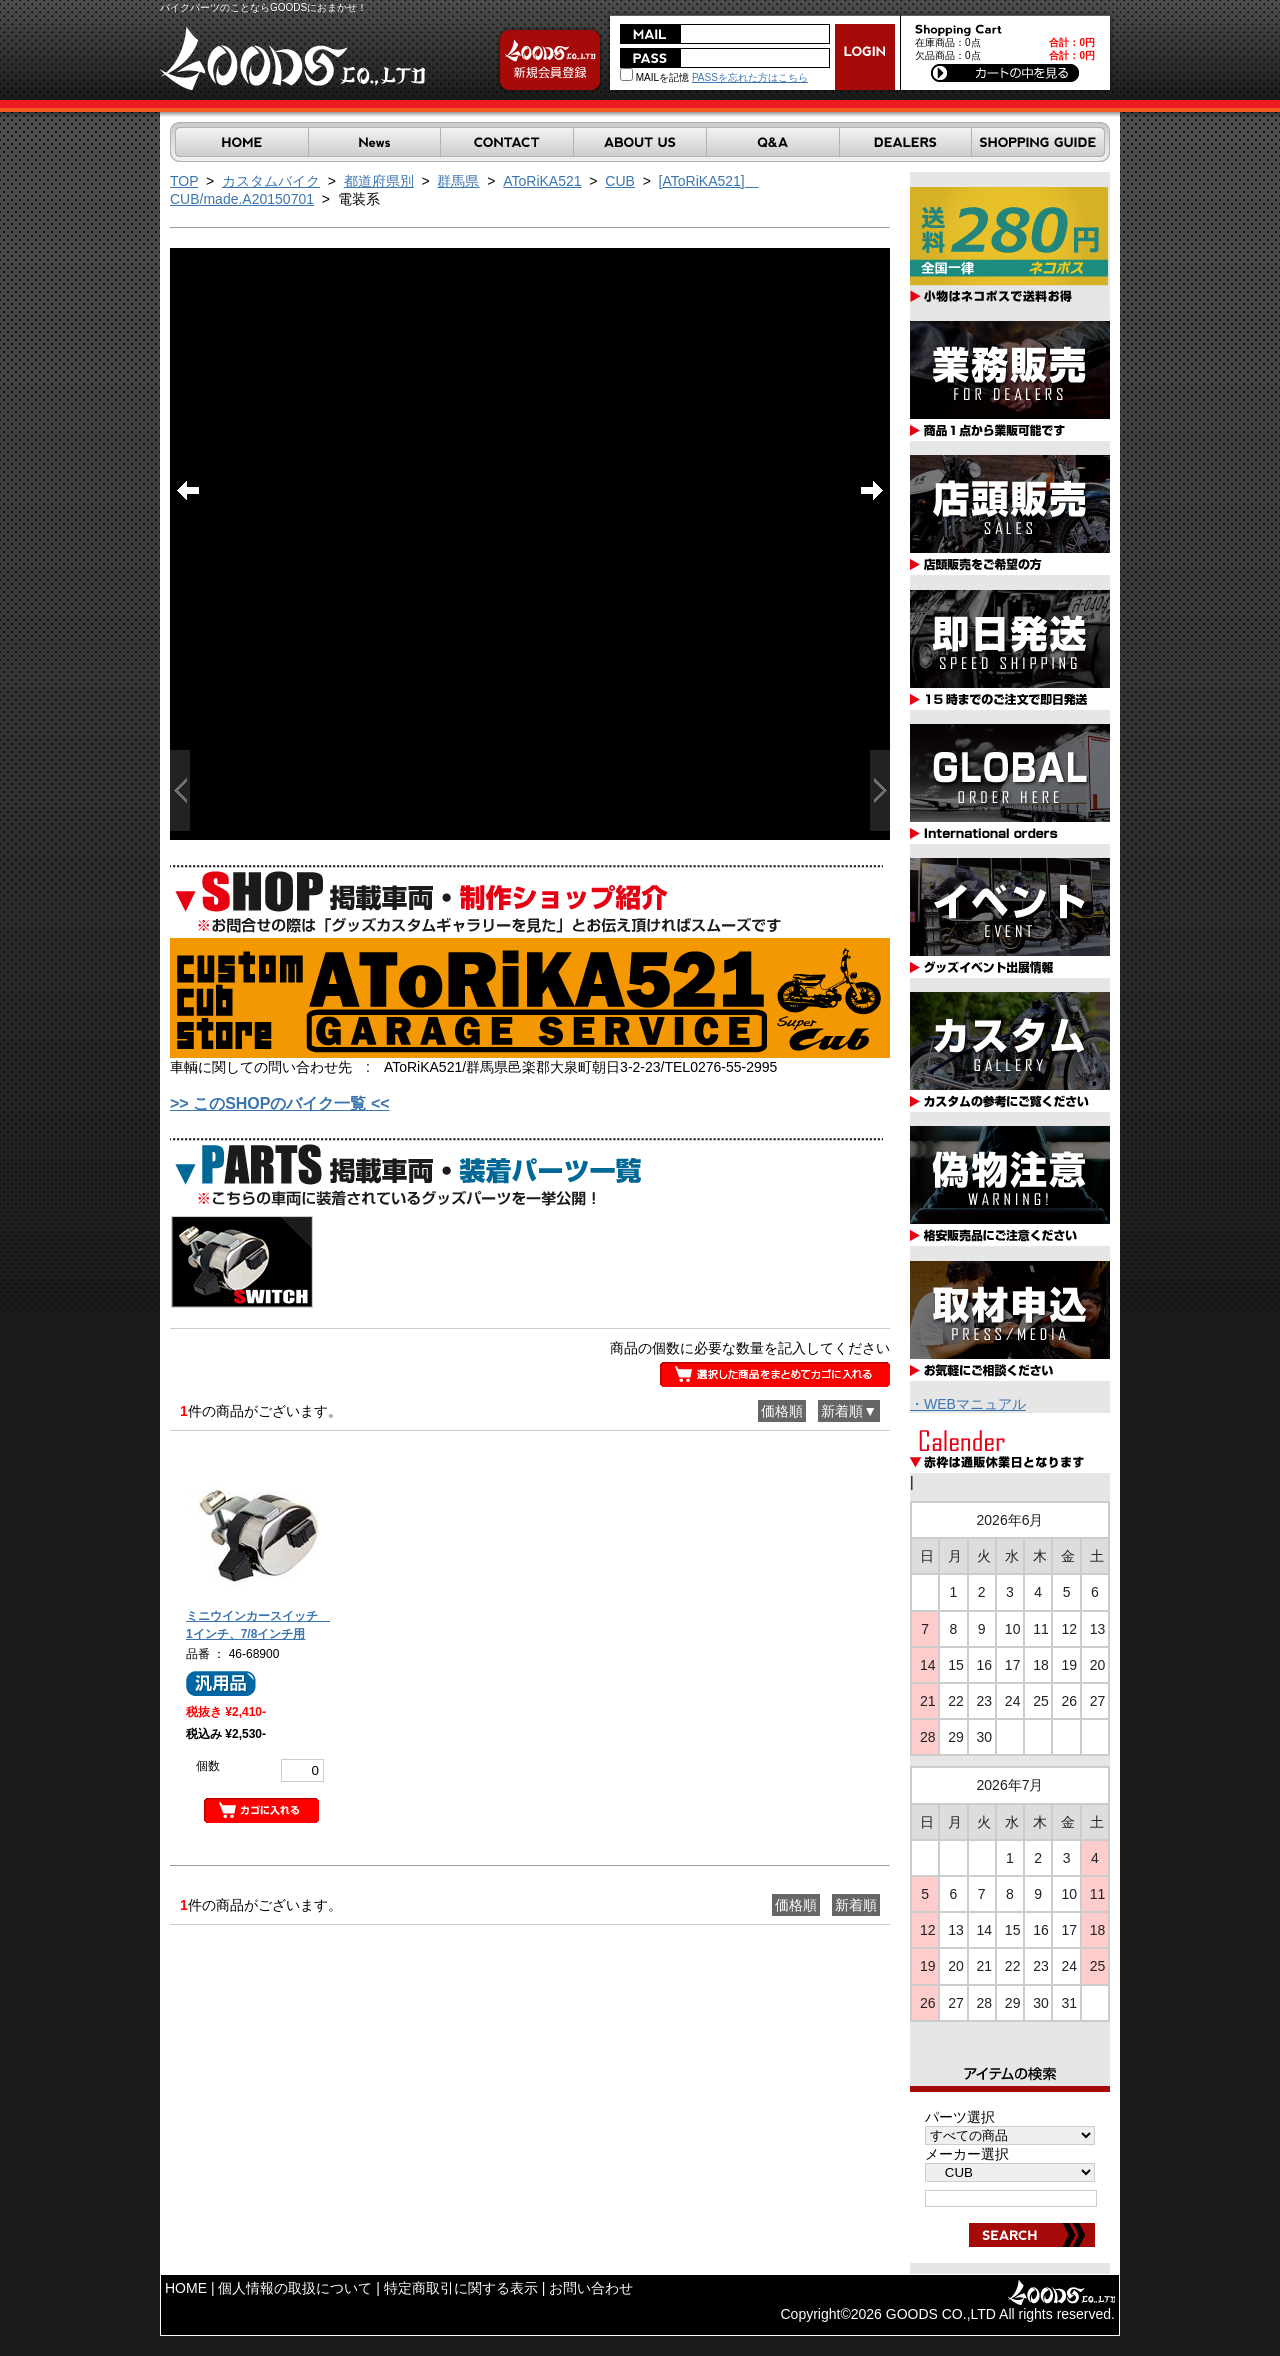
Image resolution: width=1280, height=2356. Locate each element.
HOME (186, 2288)
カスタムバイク (271, 181)
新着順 (856, 1905)
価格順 (782, 1411)
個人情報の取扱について (295, 2288)
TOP (184, 181)
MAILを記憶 (654, 77)
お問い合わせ (591, 2288)
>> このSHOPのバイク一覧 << (280, 1103)
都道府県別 (379, 181)
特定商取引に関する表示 (461, 2288)
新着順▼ (849, 1411)
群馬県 (458, 181)
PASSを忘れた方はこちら (750, 77)
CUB (620, 181)
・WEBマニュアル (968, 1404)
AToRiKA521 (542, 181)
